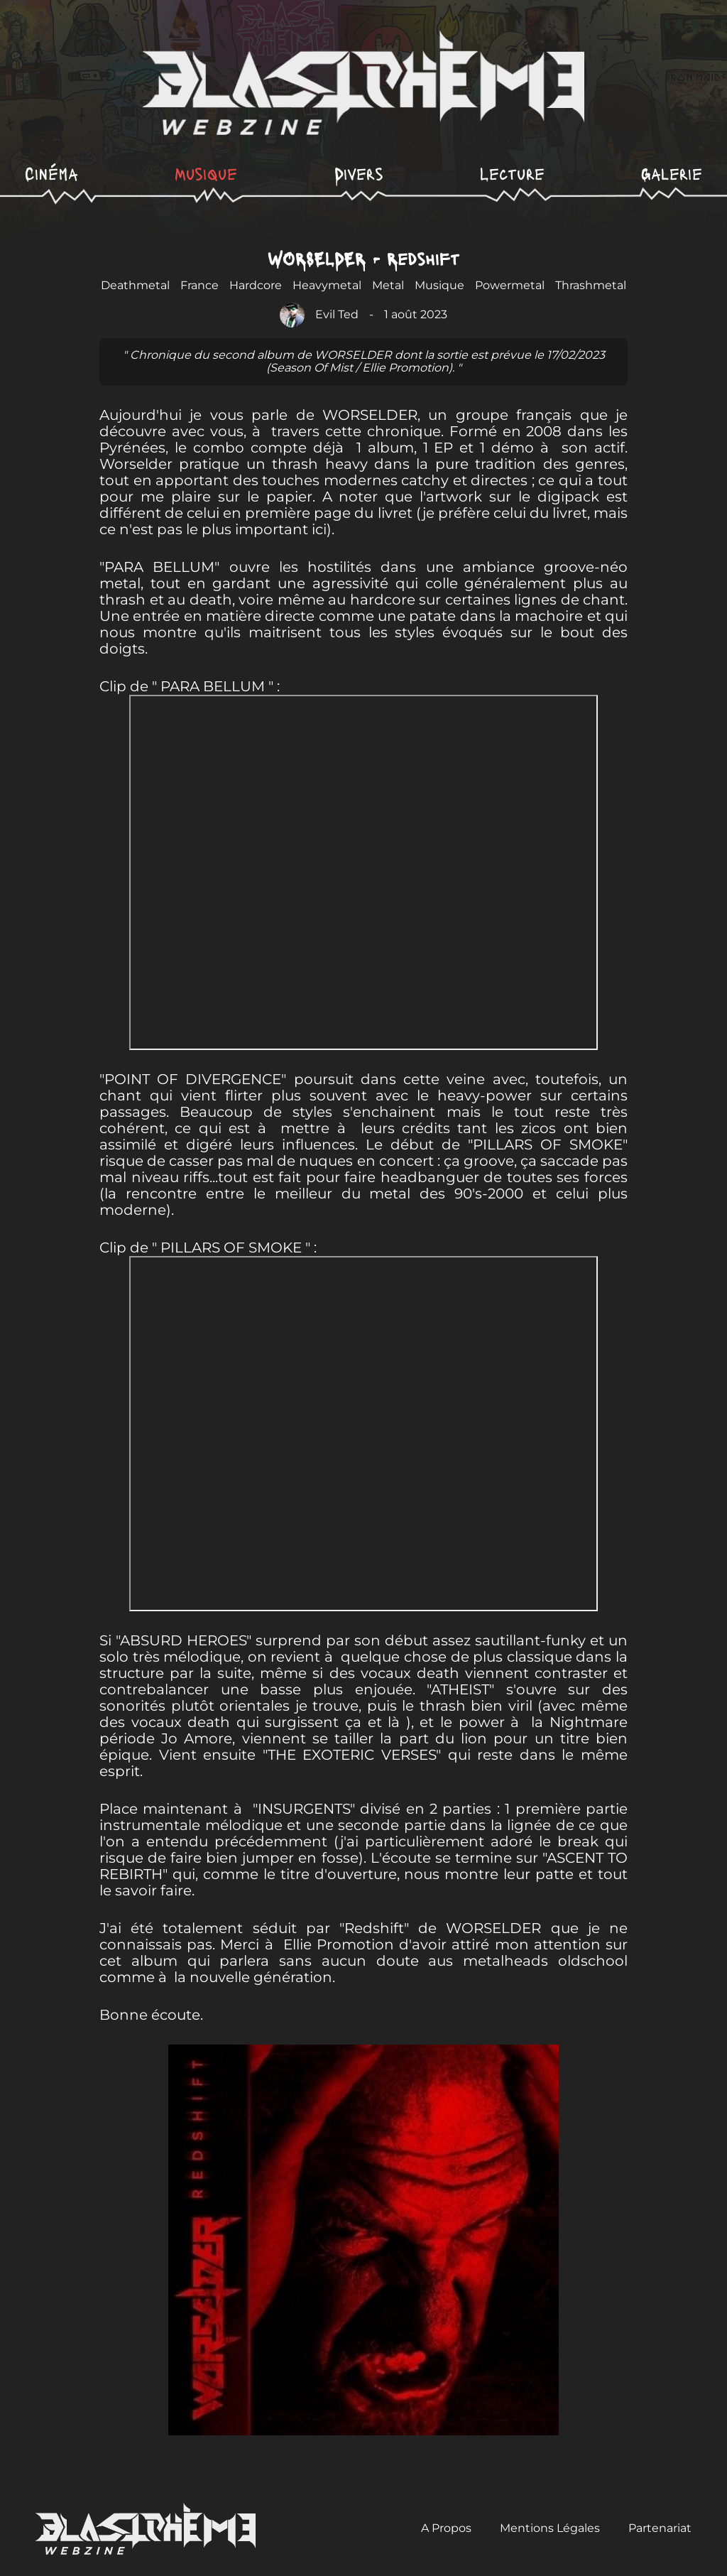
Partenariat (660, 2528)
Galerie (671, 173)
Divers (358, 173)
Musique (206, 173)
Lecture (512, 173)
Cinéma (51, 173)
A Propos (446, 2528)
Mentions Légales (550, 2528)
